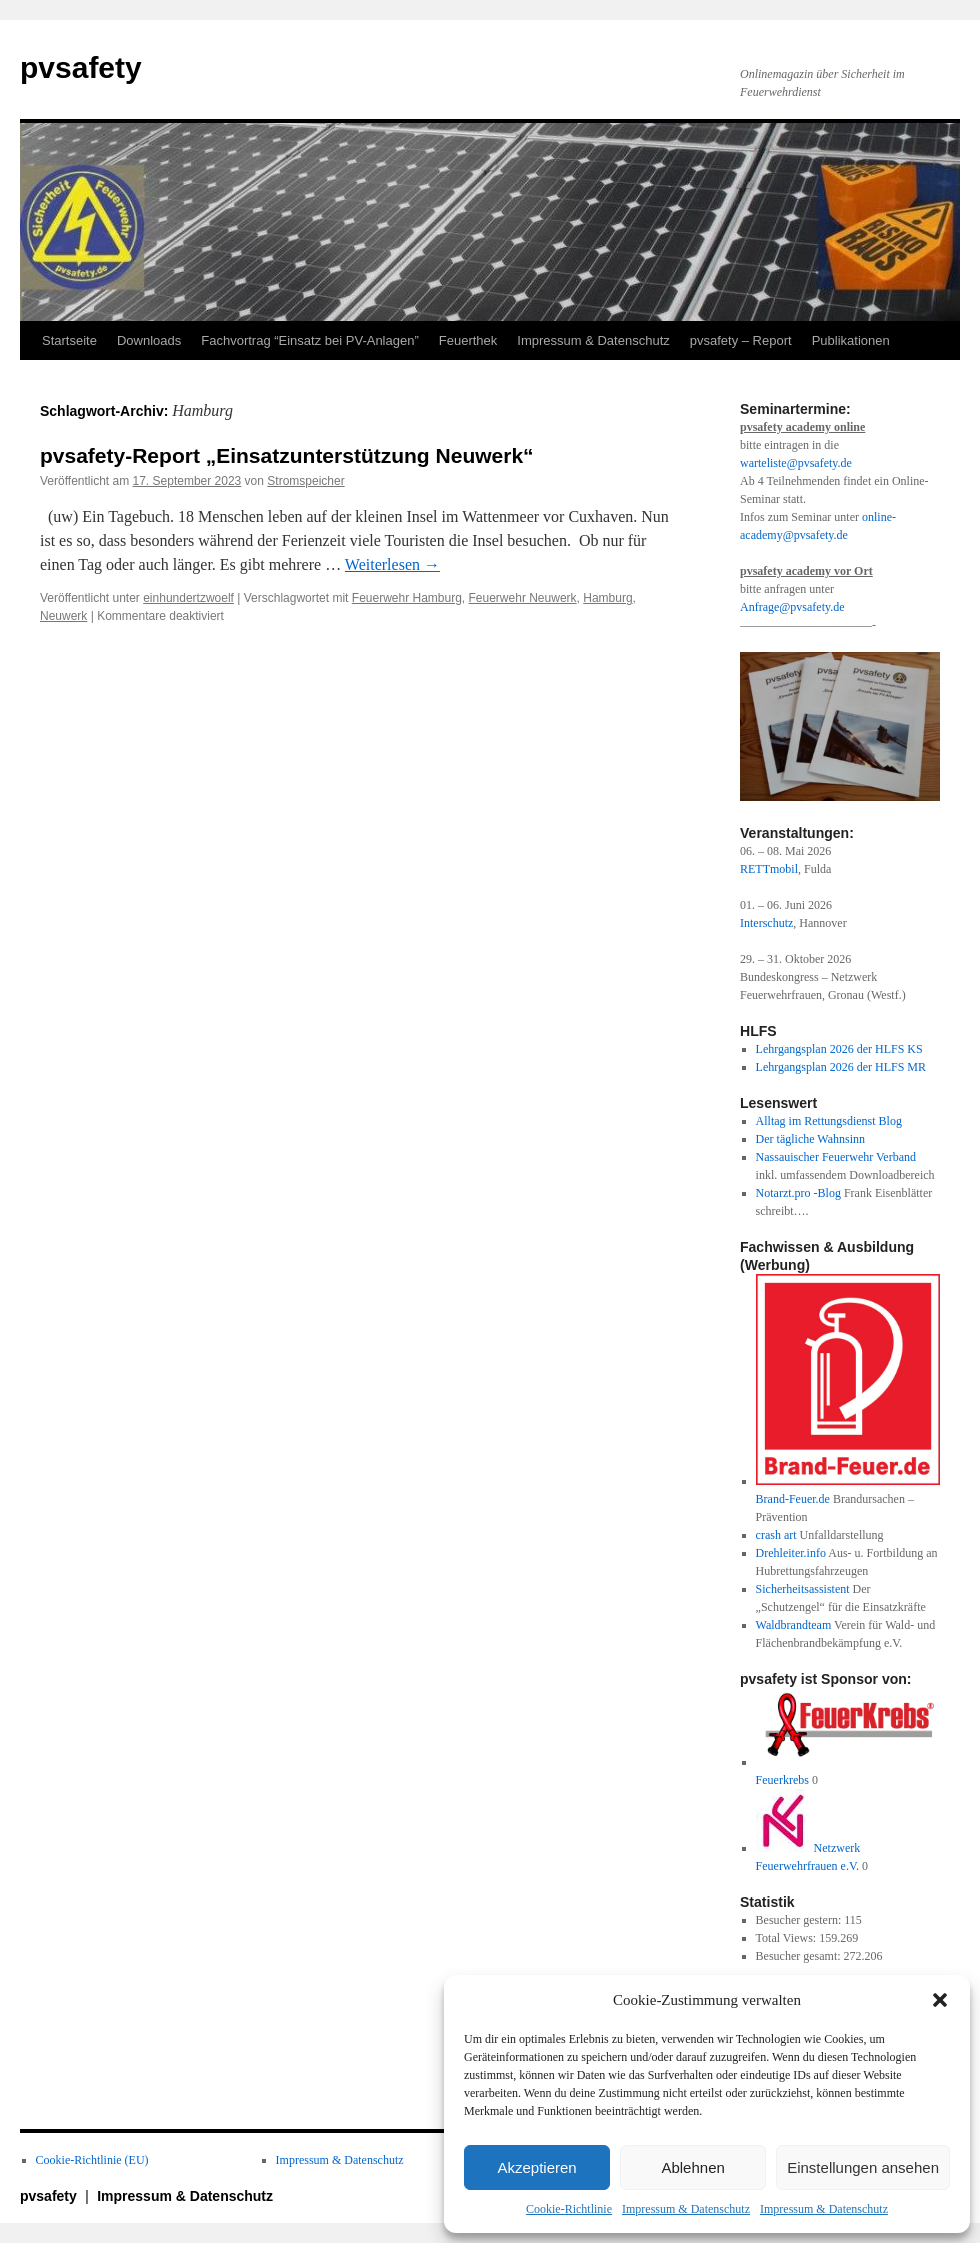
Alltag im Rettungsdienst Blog (829, 1121)
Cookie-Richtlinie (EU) (92, 2160)
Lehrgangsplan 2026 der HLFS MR (841, 1067)
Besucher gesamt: (800, 1956)
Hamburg (607, 598)
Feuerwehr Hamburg (407, 598)
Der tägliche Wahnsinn (810, 1139)
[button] (940, 2000)
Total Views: (788, 1938)
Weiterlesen (392, 564)
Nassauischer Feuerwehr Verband (836, 1157)
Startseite (69, 340)
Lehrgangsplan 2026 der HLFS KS (839, 1049)
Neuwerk (63, 616)
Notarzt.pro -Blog (798, 1193)
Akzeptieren (536, 2167)
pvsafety (81, 67)
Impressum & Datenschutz (686, 2209)
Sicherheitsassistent (803, 1589)
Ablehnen (692, 2167)
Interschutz (766, 923)
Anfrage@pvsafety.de (792, 607)
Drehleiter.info (791, 1553)
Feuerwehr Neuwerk (523, 598)
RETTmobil (769, 869)
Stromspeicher (305, 481)
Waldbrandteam (794, 1625)
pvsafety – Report (741, 340)
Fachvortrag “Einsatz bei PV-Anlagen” (310, 340)
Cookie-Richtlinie (569, 2209)
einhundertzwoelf (188, 598)
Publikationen (851, 340)
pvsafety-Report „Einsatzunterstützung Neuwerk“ (287, 455)
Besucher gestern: (800, 1920)
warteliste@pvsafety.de (796, 463)
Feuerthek (468, 340)
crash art (776, 1535)
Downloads (149, 340)
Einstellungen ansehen (863, 2167)
